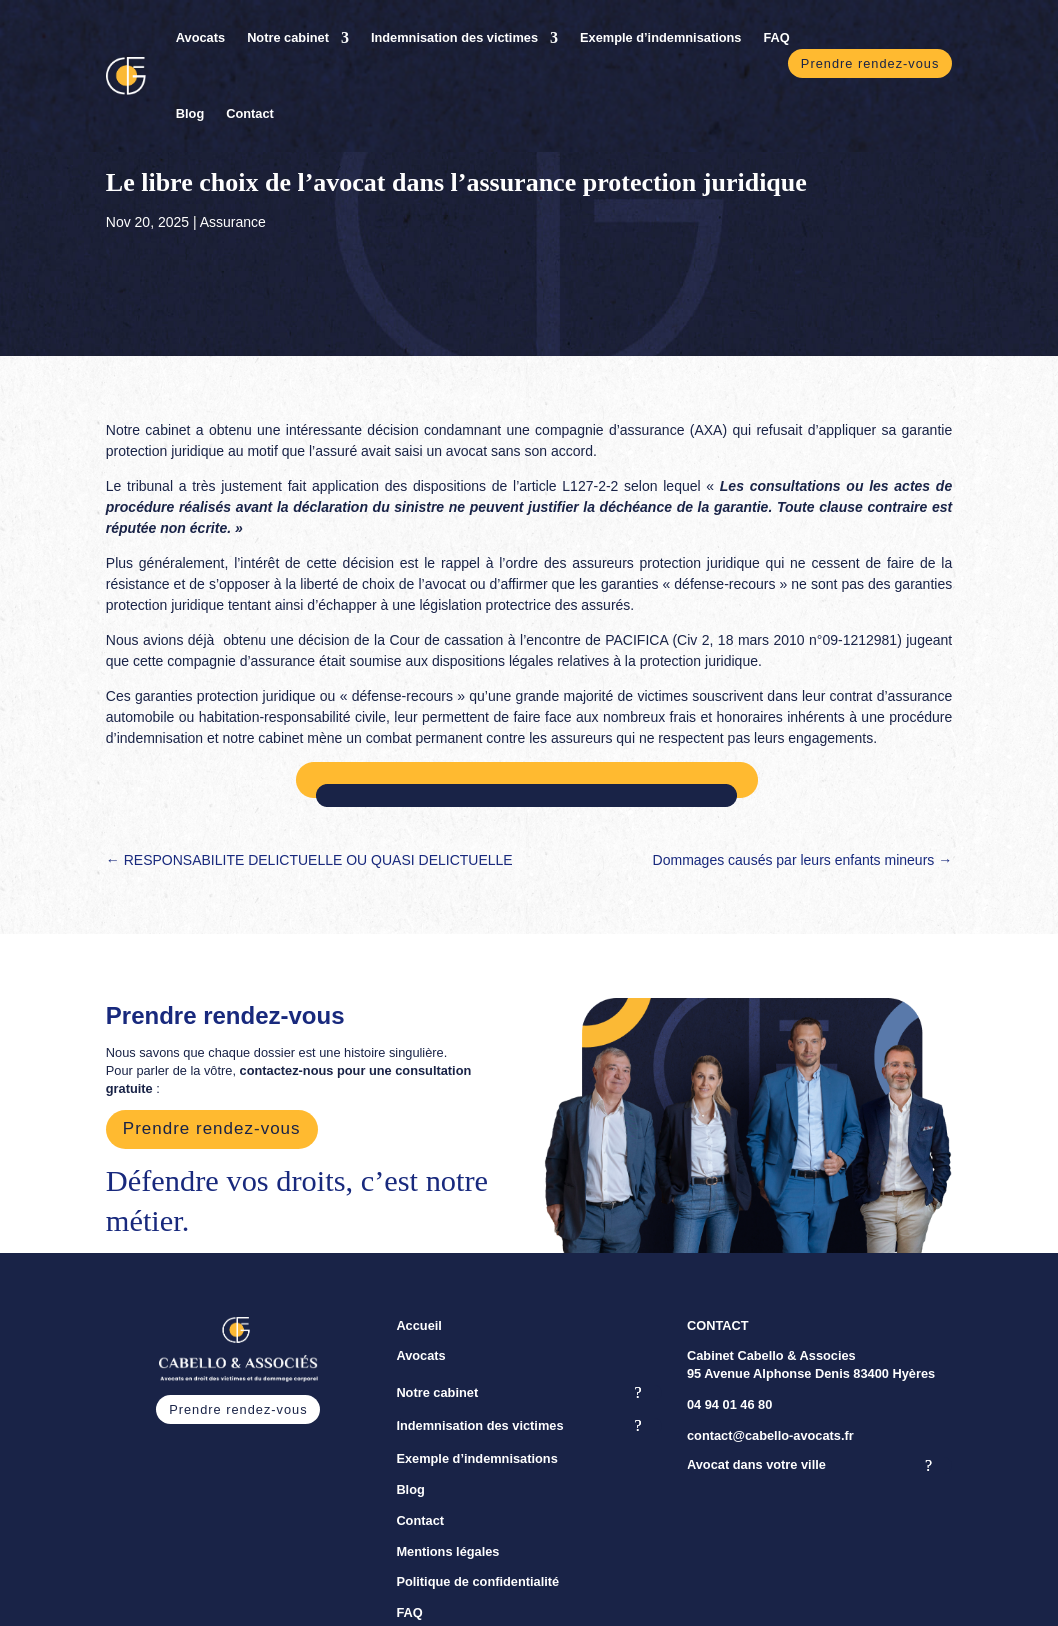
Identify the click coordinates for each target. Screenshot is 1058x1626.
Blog (190, 113)
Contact (250, 113)
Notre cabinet (288, 37)
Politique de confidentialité (477, 1581)
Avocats (200, 37)
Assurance (233, 222)
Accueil (419, 1325)
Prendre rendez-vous (870, 63)
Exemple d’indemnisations (660, 37)
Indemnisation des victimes (454, 37)
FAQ (776, 37)
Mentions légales (447, 1551)
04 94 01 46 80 (729, 1404)
